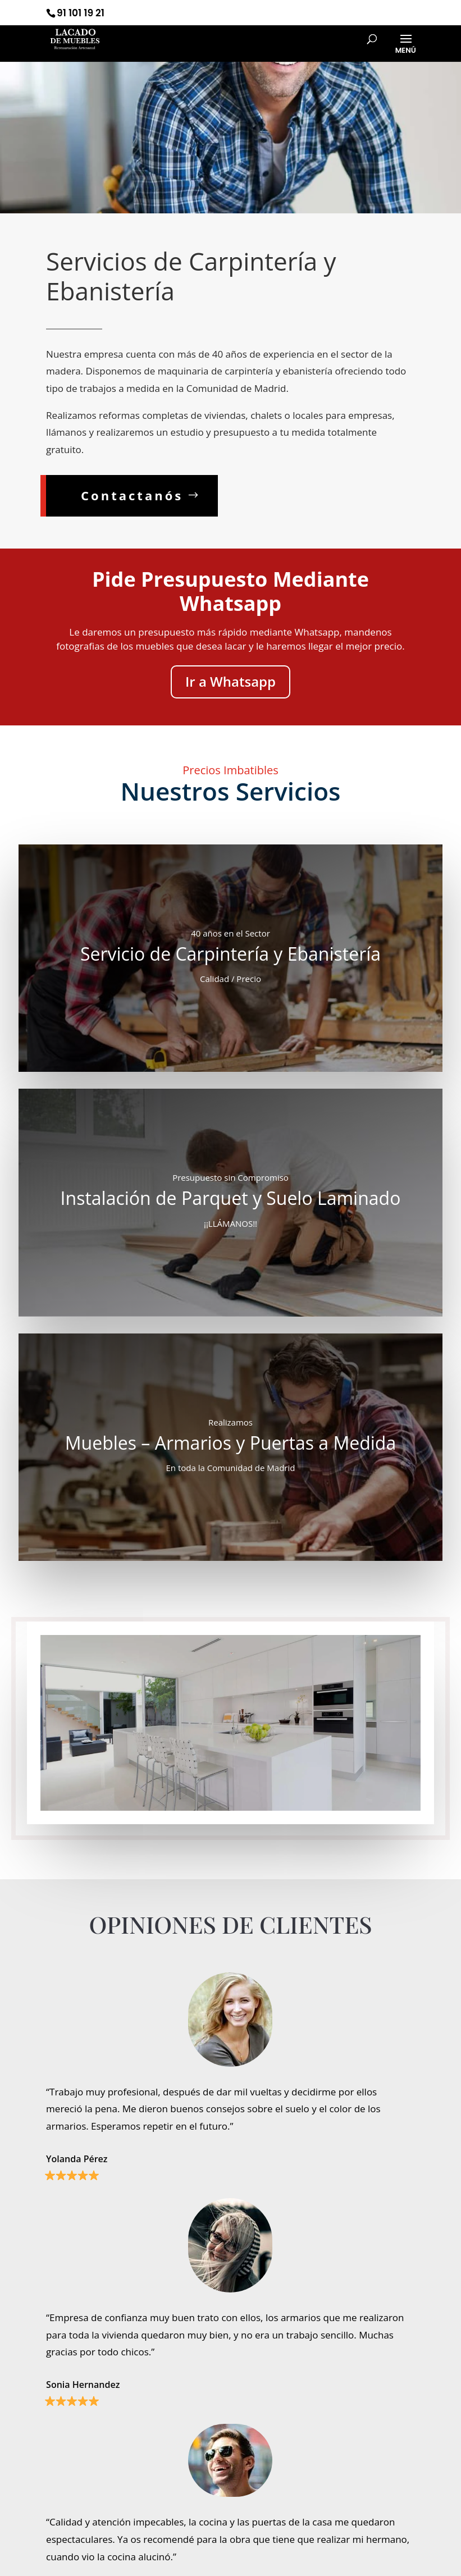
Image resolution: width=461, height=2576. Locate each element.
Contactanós (132, 495)
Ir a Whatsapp (230, 681)
